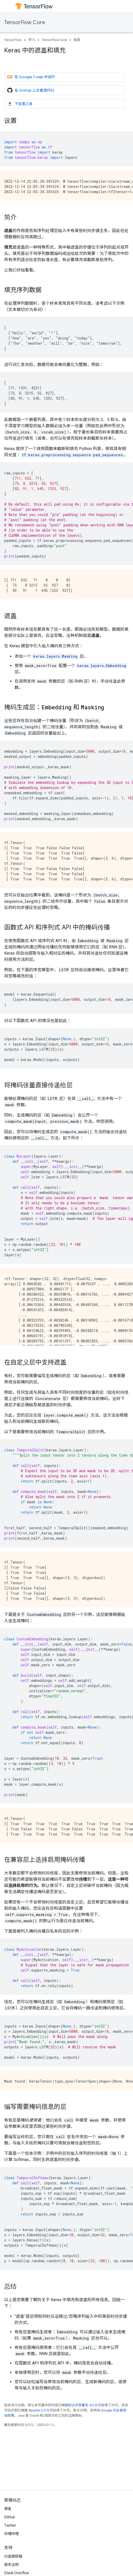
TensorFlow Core (24, 22)
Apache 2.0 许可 (41, 2410)
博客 (7, 2509)
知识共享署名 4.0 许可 (84, 2405)
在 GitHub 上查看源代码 (30, 90)
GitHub (9, 2517)
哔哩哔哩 (11, 2534)
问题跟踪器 (13, 2556)
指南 (77, 40)
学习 (31, 40)
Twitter (10, 2525)
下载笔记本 (20, 103)
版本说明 (11, 2565)
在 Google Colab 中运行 (31, 76)
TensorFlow (13, 40)
